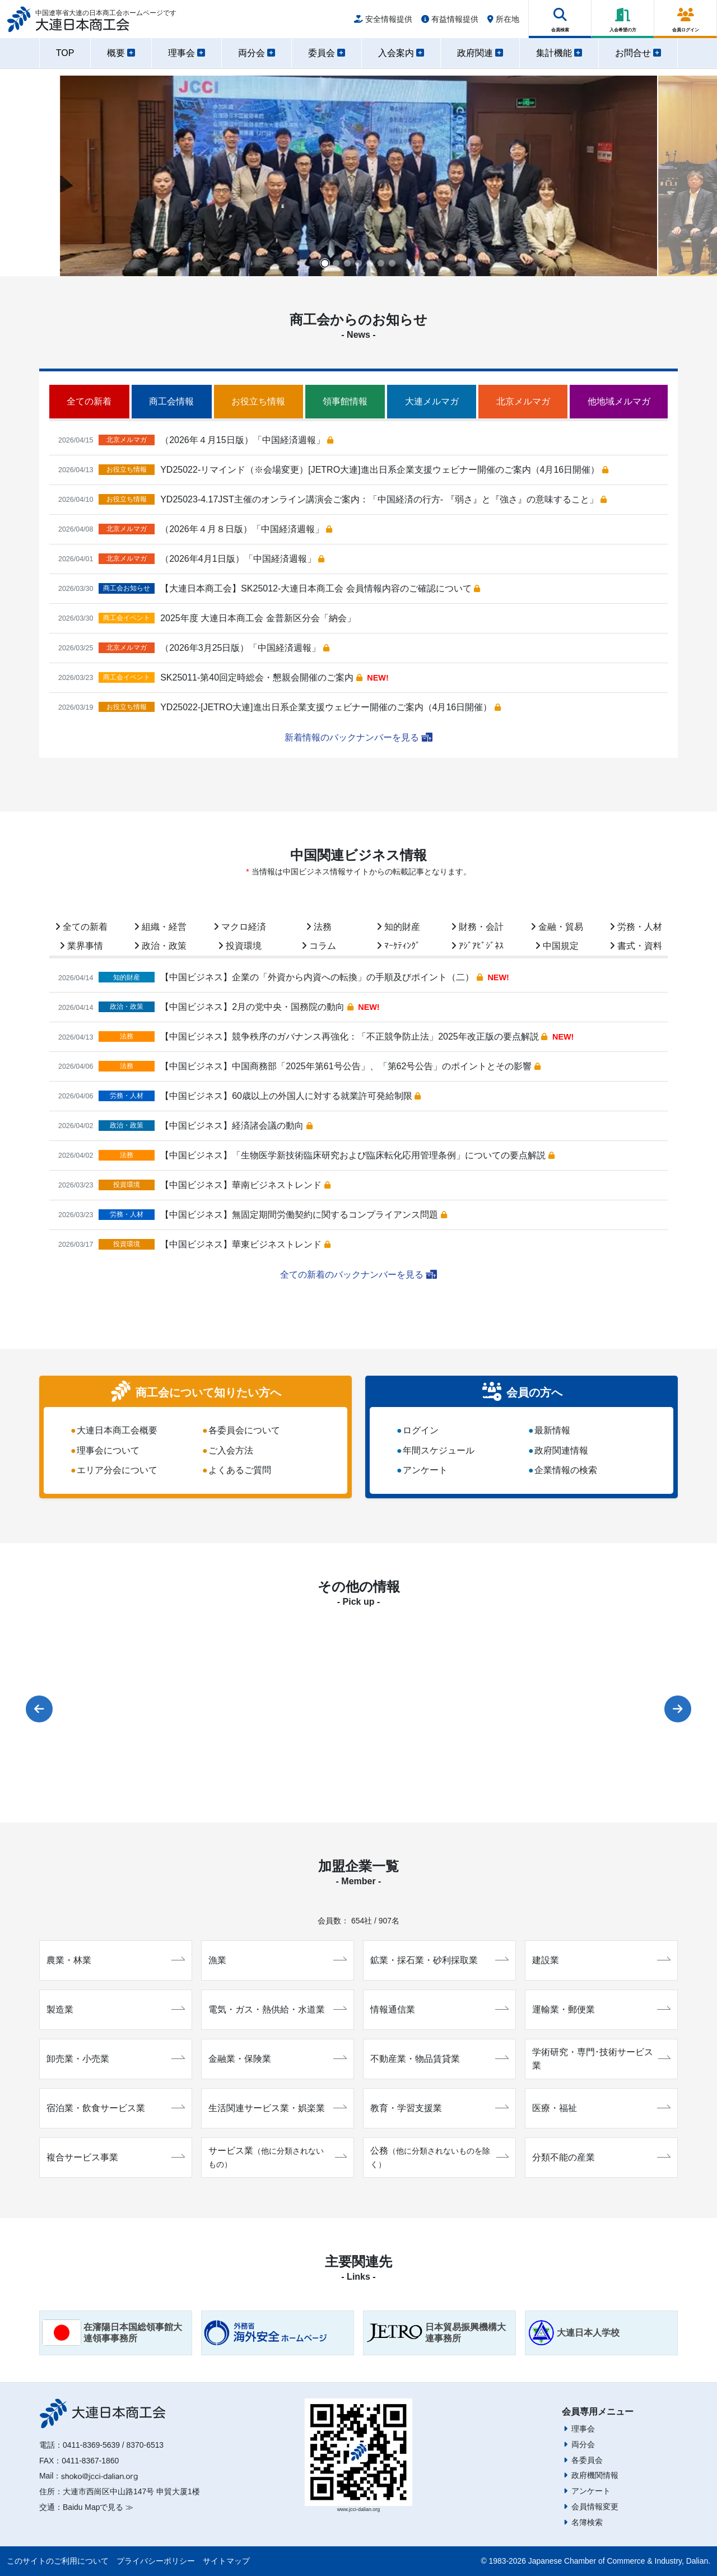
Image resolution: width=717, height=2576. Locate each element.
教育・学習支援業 (439, 2108)
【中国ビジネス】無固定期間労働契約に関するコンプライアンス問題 (303, 1214)
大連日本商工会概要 (117, 1430)
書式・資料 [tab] (635, 946)
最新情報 (552, 1430)
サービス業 (277, 2157)
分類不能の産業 (601, 2157)
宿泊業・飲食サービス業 (115, 2108)
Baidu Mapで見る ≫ (98, 2507)
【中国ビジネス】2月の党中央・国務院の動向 (256, 1007)
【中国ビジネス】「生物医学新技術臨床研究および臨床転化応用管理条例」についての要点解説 (357, 1155)
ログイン (421, 1430)
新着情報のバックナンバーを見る (358, 737)
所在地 (503, 23)
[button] (325, 263)
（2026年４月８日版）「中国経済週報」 (246, 529)
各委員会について (244, 1430)
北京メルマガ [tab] (523, 401)
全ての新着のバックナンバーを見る (358, 1274)
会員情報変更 (594, 2506)
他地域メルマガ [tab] (619, 401)
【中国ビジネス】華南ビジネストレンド (245, 1185)
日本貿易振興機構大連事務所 (436, 2332)
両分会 (583, 2444)
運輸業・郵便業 (601, 2009)
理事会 (583, 2428)
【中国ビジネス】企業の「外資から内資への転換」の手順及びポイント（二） (321, 977)
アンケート (425, 1470)
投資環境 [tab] (240, 946)
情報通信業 (439, 2009)
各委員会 (587, 2460)
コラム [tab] (318, 946)
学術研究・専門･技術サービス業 (601, 2058)
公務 (439, 2157)
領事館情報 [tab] (345, 401)
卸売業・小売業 (115, 2058)
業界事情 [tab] (81, 946)
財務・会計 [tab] (477, 926)
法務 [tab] (319, 926)
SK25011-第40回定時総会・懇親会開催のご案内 (261, 677)
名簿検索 (587, 2522)
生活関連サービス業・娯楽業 (277, 2108)
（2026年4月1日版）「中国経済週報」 (242, 558)
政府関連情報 (561, 1450)
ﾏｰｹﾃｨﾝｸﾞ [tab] (398, 946)
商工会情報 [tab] (171, 401)
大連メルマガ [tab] (432, 401)
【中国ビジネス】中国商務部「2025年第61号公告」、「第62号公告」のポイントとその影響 (350, 1066)
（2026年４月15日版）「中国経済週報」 (246, 440)
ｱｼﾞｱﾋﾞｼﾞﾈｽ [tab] (477, 946)
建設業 (601, 1960)
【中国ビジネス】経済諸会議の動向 (236, 1125)
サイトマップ (226, 2560)
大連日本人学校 (574, 2332)
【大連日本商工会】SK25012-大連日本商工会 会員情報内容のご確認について (320, 588)
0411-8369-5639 (91, 2444)
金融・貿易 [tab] (556, 926)
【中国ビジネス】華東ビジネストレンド (245, 1244)
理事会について (108, 1450)
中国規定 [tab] (557, 946)
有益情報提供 (449, 23)
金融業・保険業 (277, 2058)
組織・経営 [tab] (160, 926)
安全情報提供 (383, 23)
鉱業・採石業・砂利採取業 (439, 1960)
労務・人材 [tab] (635, 926)
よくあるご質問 (239, 1470)
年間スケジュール (438, 1450)
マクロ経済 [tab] (239, 926)
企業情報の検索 (565, 1470)
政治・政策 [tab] (160, 946)
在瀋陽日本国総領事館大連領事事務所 (112, 2332)
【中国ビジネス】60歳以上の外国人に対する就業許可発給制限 (290, 1096)
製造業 (115, 2009)
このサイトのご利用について (58, 2560)
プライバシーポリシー (156, 2560)
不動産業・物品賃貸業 (439, 2058)
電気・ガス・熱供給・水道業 (277, 2009)
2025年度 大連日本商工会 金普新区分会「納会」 (257, 618)
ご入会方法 (230, 1450)
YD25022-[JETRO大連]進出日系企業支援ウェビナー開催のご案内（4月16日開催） (330, 707)
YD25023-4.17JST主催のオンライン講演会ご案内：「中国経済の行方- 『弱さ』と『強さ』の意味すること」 (383, 499)
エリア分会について (117, 1470)
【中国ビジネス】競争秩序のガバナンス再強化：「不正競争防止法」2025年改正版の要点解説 (353, 1036)
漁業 (277, 1960)
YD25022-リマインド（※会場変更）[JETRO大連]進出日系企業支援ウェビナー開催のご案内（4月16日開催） (384, 469)
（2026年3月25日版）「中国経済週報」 (244, 648)
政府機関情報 (594, 2475)
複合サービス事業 (115, 2157)
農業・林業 (115, 1960)
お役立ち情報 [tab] (258, 401)
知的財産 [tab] (398, 926)
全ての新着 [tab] (89, 401)
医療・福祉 (601, 2108)
